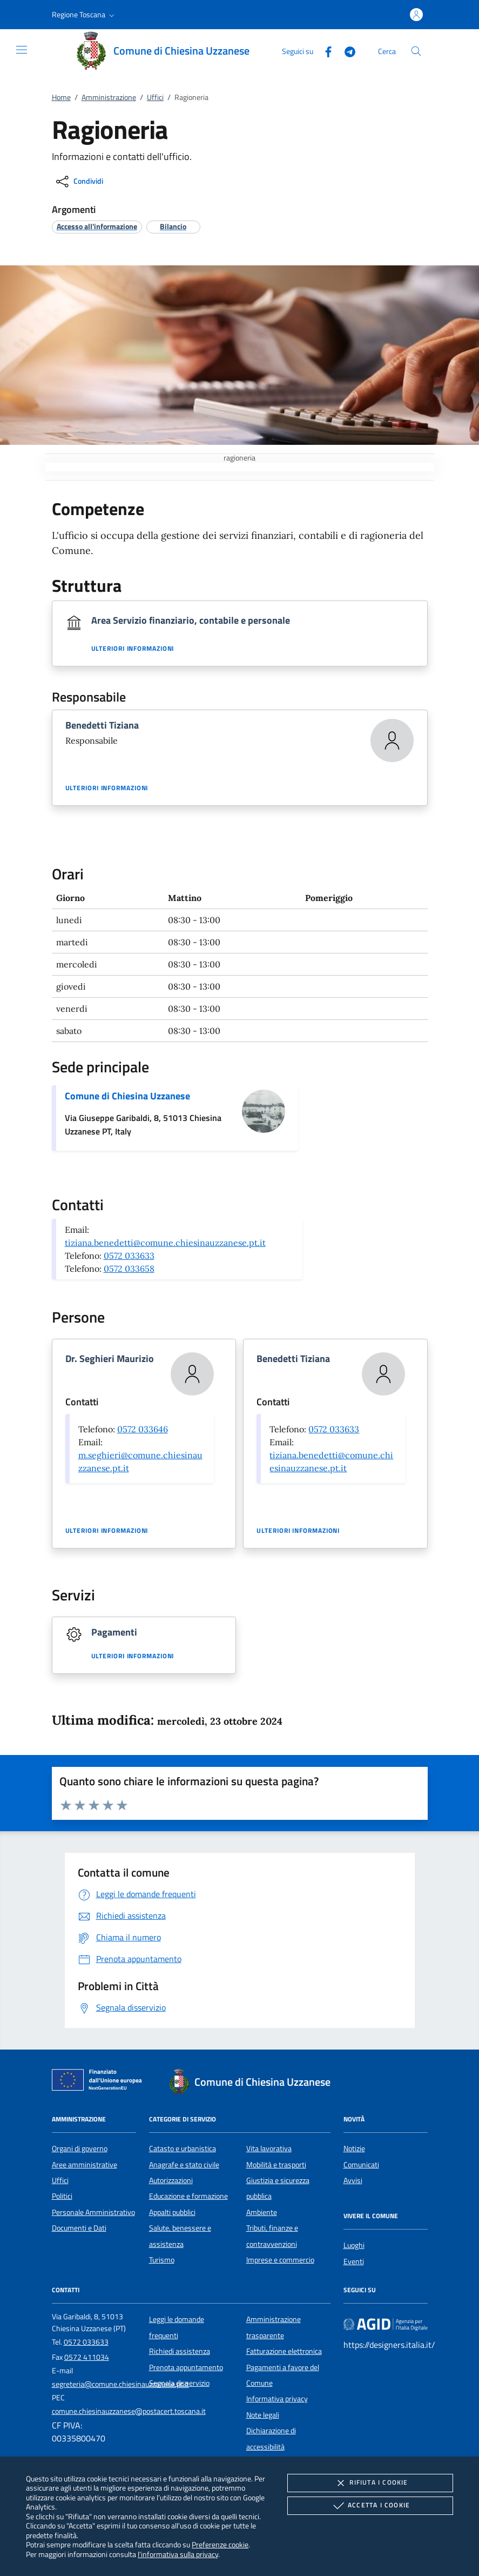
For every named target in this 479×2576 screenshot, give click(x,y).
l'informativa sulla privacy (178, 2554)
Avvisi (352, 2180)
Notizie (354, 2148)
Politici (62, 2196)
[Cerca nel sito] (416, 51)
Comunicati (361, 2165)
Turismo (161, 2260)
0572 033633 (129, 1255)
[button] (84, 14)
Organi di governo (79, 2148)
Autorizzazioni (171, 2180)
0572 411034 (86, 2357)
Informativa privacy (277, 2399)
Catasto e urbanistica (182, 2148)
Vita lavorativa (269, 2148)
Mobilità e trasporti (276, 2165)
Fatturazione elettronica (284, 2351)
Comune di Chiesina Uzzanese (127, 1096)
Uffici (155, 97)
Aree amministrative (84, 2165)
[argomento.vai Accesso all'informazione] (97, 226)
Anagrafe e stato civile (184, 2165)
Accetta (370, 2505)
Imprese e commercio (280, 2260)
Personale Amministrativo (93, 2212)
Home (61, 97)
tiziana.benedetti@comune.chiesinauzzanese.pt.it (165, 1242)
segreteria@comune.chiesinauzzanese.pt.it (120, 2384)
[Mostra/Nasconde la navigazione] (21, 49)
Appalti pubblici (172, 2212)
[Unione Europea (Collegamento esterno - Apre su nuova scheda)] (100, 2082)
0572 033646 (142, 1429)
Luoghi (354, 2245)
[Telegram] (345, 50)
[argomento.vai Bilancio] (173, 226)
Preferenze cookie (220, 2544)
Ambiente (261, 2212)
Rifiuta (370, 2483)
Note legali (262, 2415)
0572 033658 (129, 1268)
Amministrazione (109, 97)
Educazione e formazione (188, 2196)
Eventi (353, 2261)
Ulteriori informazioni (132, 648)
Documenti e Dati (79, 2228)
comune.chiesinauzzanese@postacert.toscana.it (129, 2411)
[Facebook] (324, 50)
